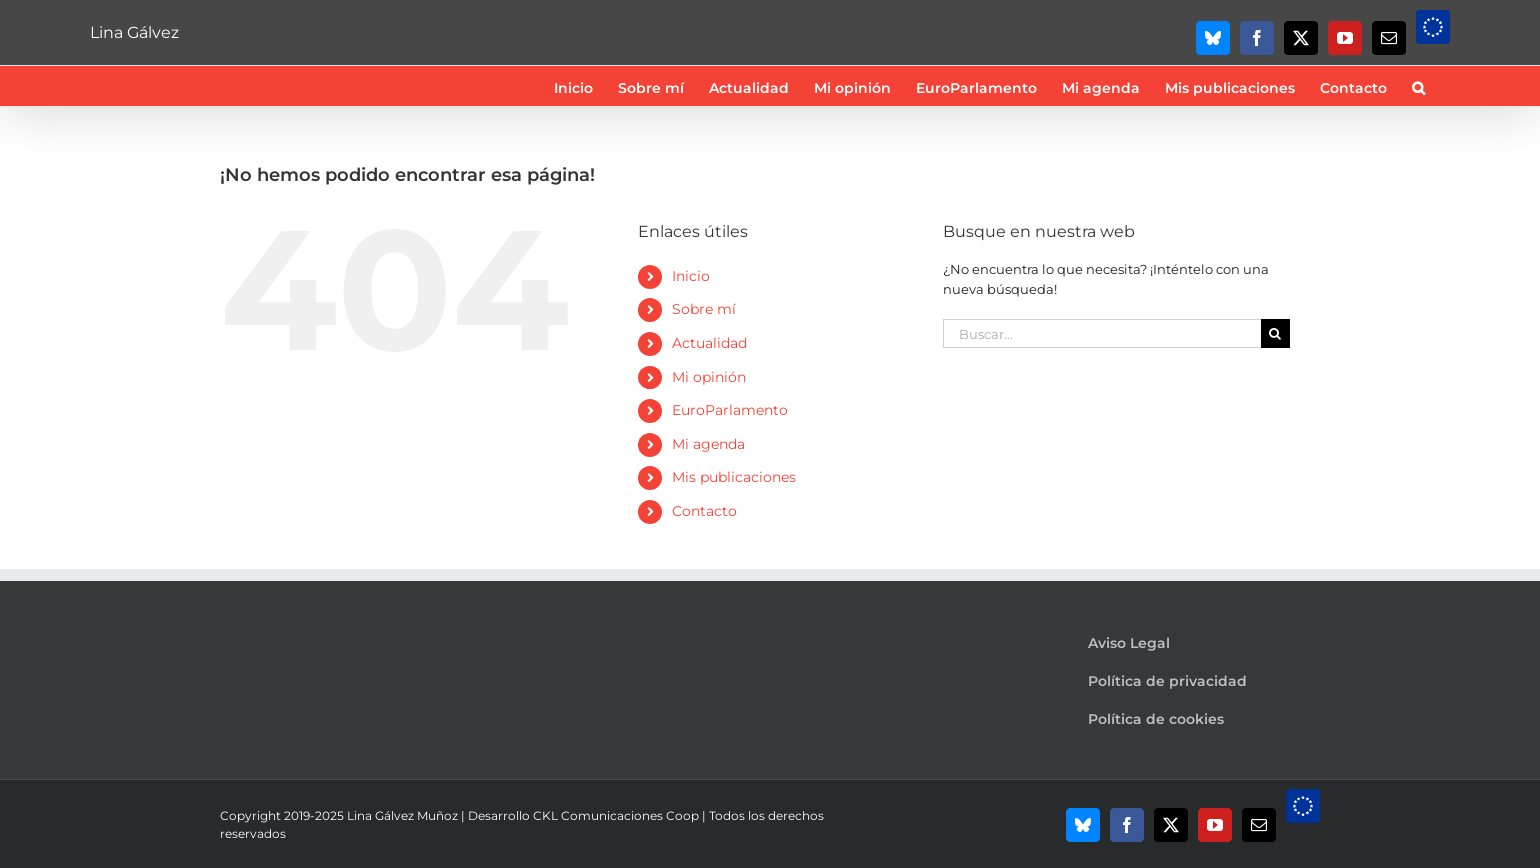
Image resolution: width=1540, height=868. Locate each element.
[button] (1418, 86)
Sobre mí (704, 309)
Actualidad (709, 343)
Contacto (704, 511)
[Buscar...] (1102, 333)
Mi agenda (708, 444)
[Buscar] (1275, 333)
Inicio (691, 276)
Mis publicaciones (734, 477)
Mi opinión (709, 377)
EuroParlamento (730, 410)
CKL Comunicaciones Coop (616, 815)
